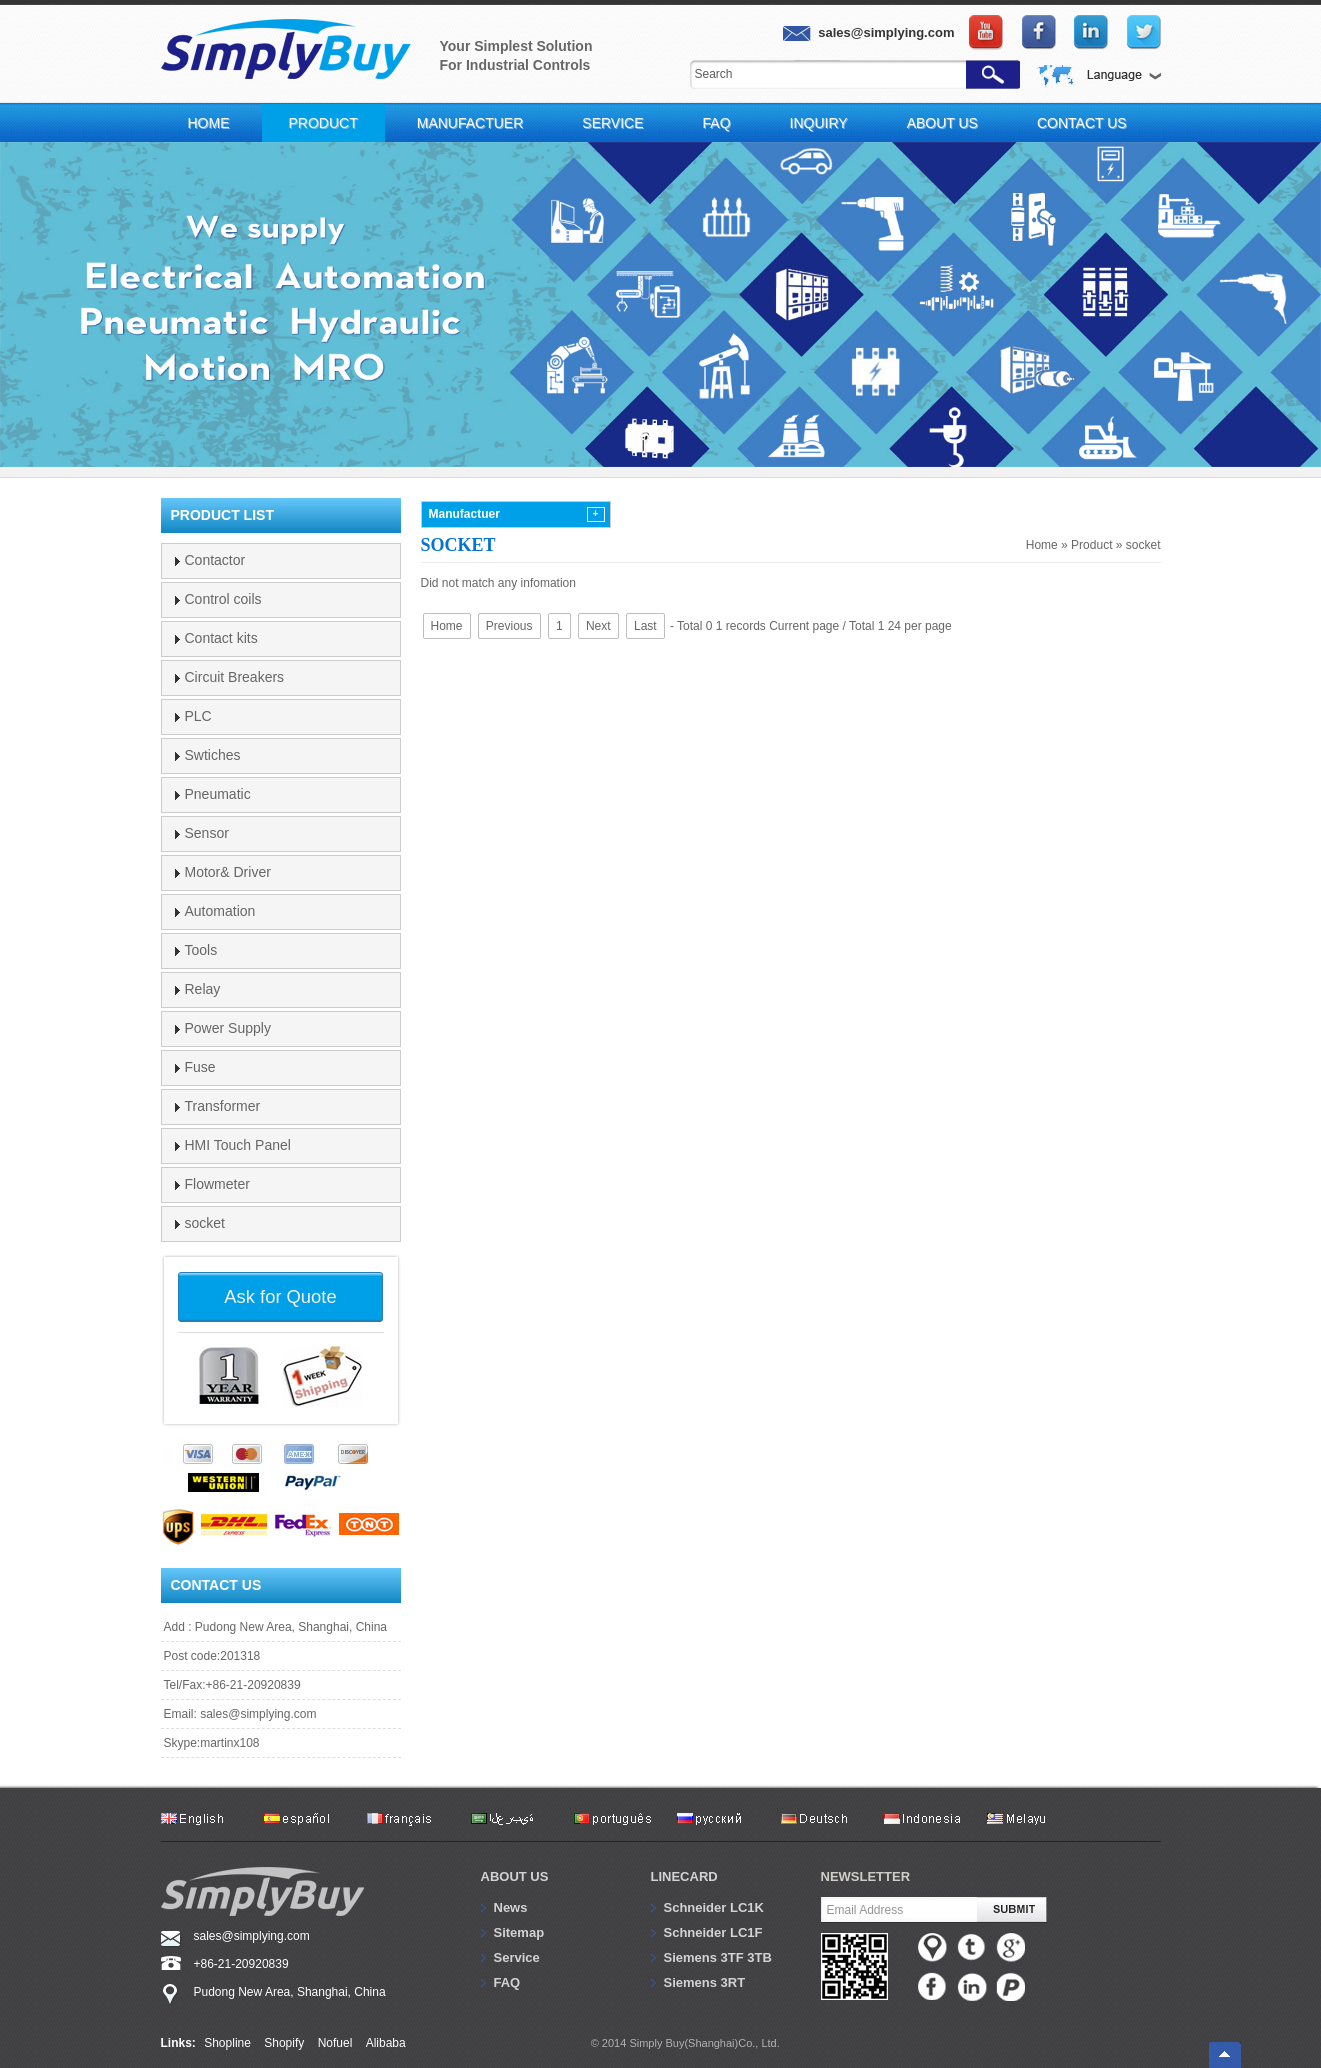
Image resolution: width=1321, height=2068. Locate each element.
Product (323, 123)
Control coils (223, 599)
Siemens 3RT (705, 1982)
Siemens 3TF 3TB (718, 1957)
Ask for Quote (280, 1296)
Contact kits (221, 638)
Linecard (684, 1876)
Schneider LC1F (713, 1932)
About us (515, 1876)
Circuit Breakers (235, 677)
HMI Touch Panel (238, 1145)
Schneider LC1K (714, 1907)
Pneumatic (218, 794)
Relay (203, 989)
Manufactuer (470, 123)
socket (1143, 545)
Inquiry (819, 123)
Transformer (223, 1106)
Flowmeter (217, 1184)
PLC (198, 716)
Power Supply (228, 1028)
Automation (220, 911)
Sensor (207, 833)
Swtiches (213, 755)
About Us (942, 123)
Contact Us (1082, 123)
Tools (201, 950)
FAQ (717, 123)
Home (209, 123)
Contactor (215, 560)
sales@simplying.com (258, 1714)
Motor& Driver (228, 872)
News (511, 1907)
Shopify (284, 2043)
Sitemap (519, 1932)
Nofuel (335, 2043)
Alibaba (386, 2043)
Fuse (200, 1067)
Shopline (227, 2043)
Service (612, 123)
